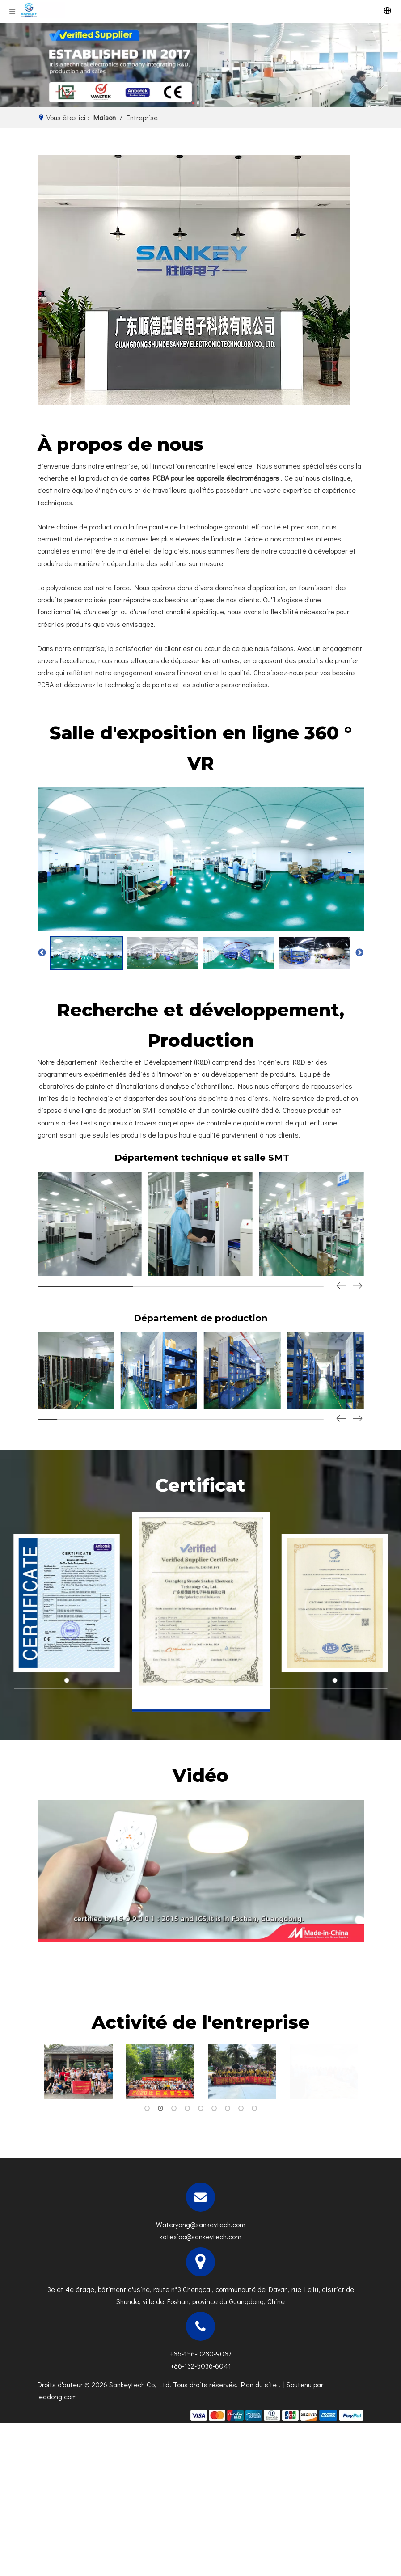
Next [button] (359, 952)
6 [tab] (214, 2108)
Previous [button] (42, 952)
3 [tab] (173, 2108)
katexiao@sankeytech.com (200, 2236)
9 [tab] (254, 2108)
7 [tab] (227, 2108)
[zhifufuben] (276, 2414)
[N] (200, 65)
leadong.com (57, 2396)
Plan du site (260, 2384)
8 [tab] (240, 2108)
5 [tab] (200, 2108)
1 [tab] (147, 2108)
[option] (87, 953)
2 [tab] (160, 2108)
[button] (358, 1286)
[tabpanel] (78, 2071)
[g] (194, 280)
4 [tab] (187, 2108)
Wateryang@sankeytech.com (200, 2224)
